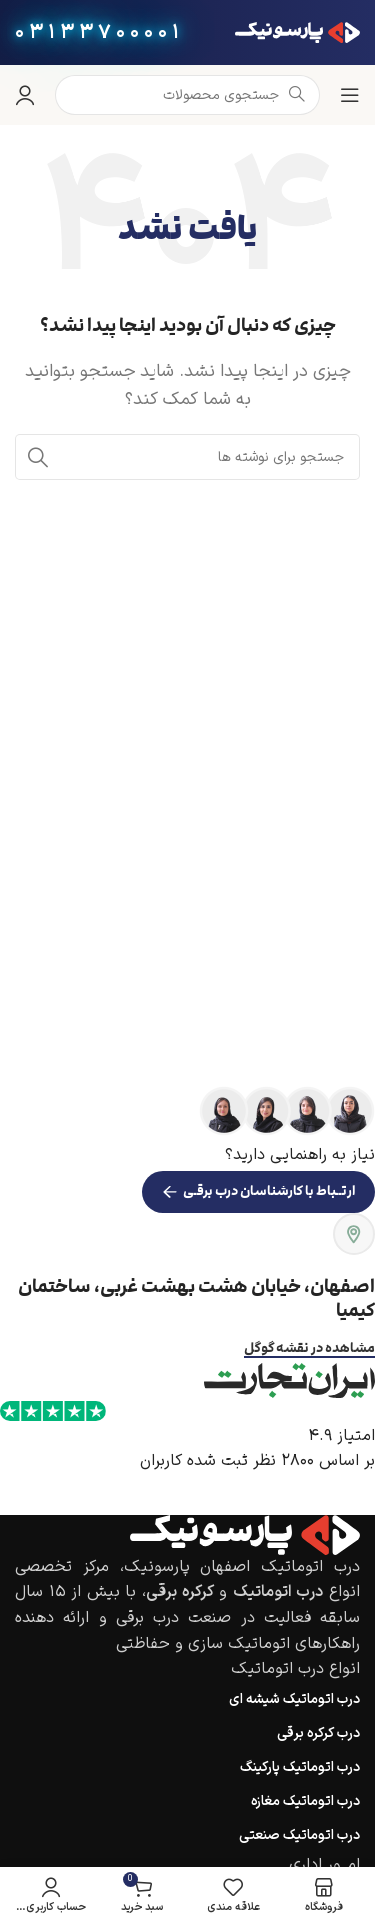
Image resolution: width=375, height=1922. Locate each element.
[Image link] (245, 1534)
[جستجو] (187, 457)
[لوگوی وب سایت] (297, 32)
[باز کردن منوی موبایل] (350, 95)
